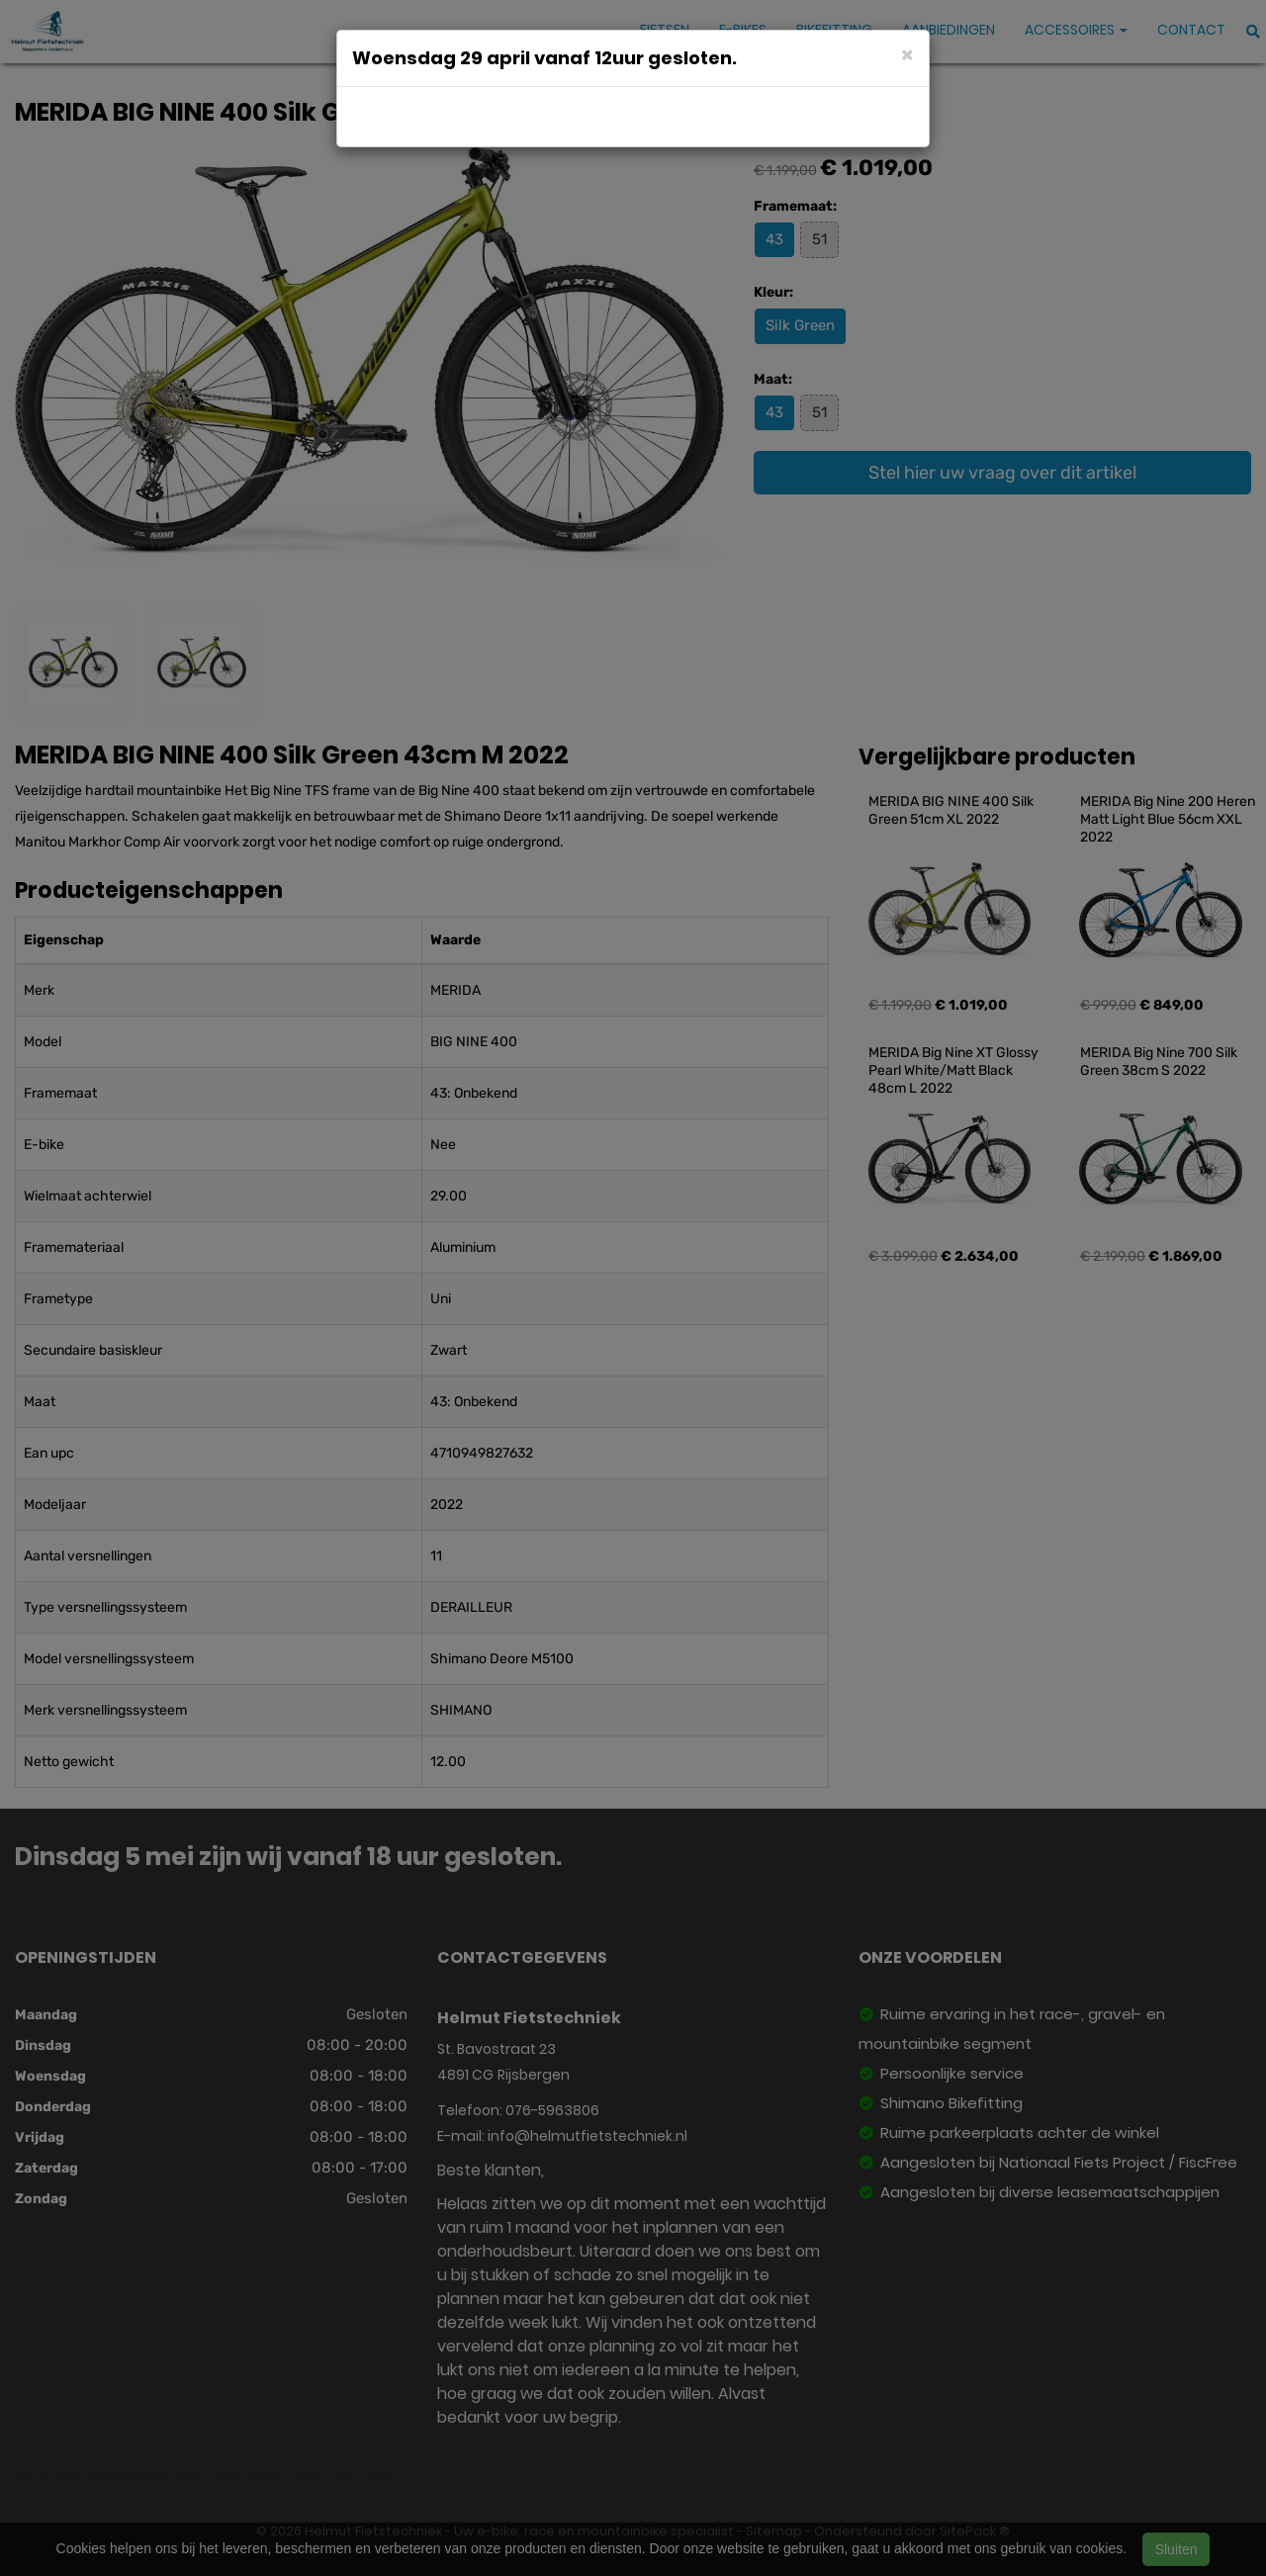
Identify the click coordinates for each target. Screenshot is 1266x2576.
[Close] (907, 54)
